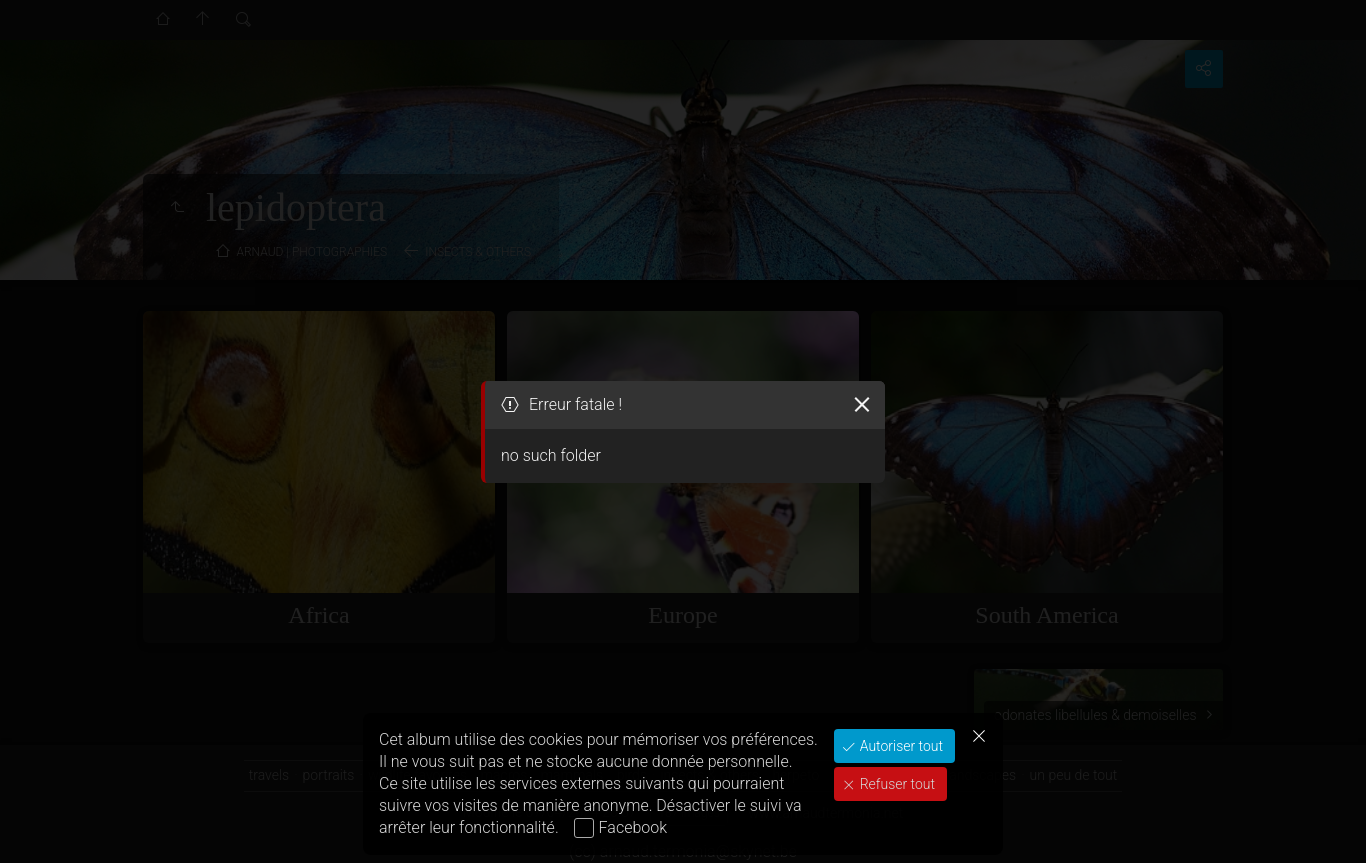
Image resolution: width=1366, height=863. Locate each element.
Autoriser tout (899, 746)
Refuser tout (895, 784)
